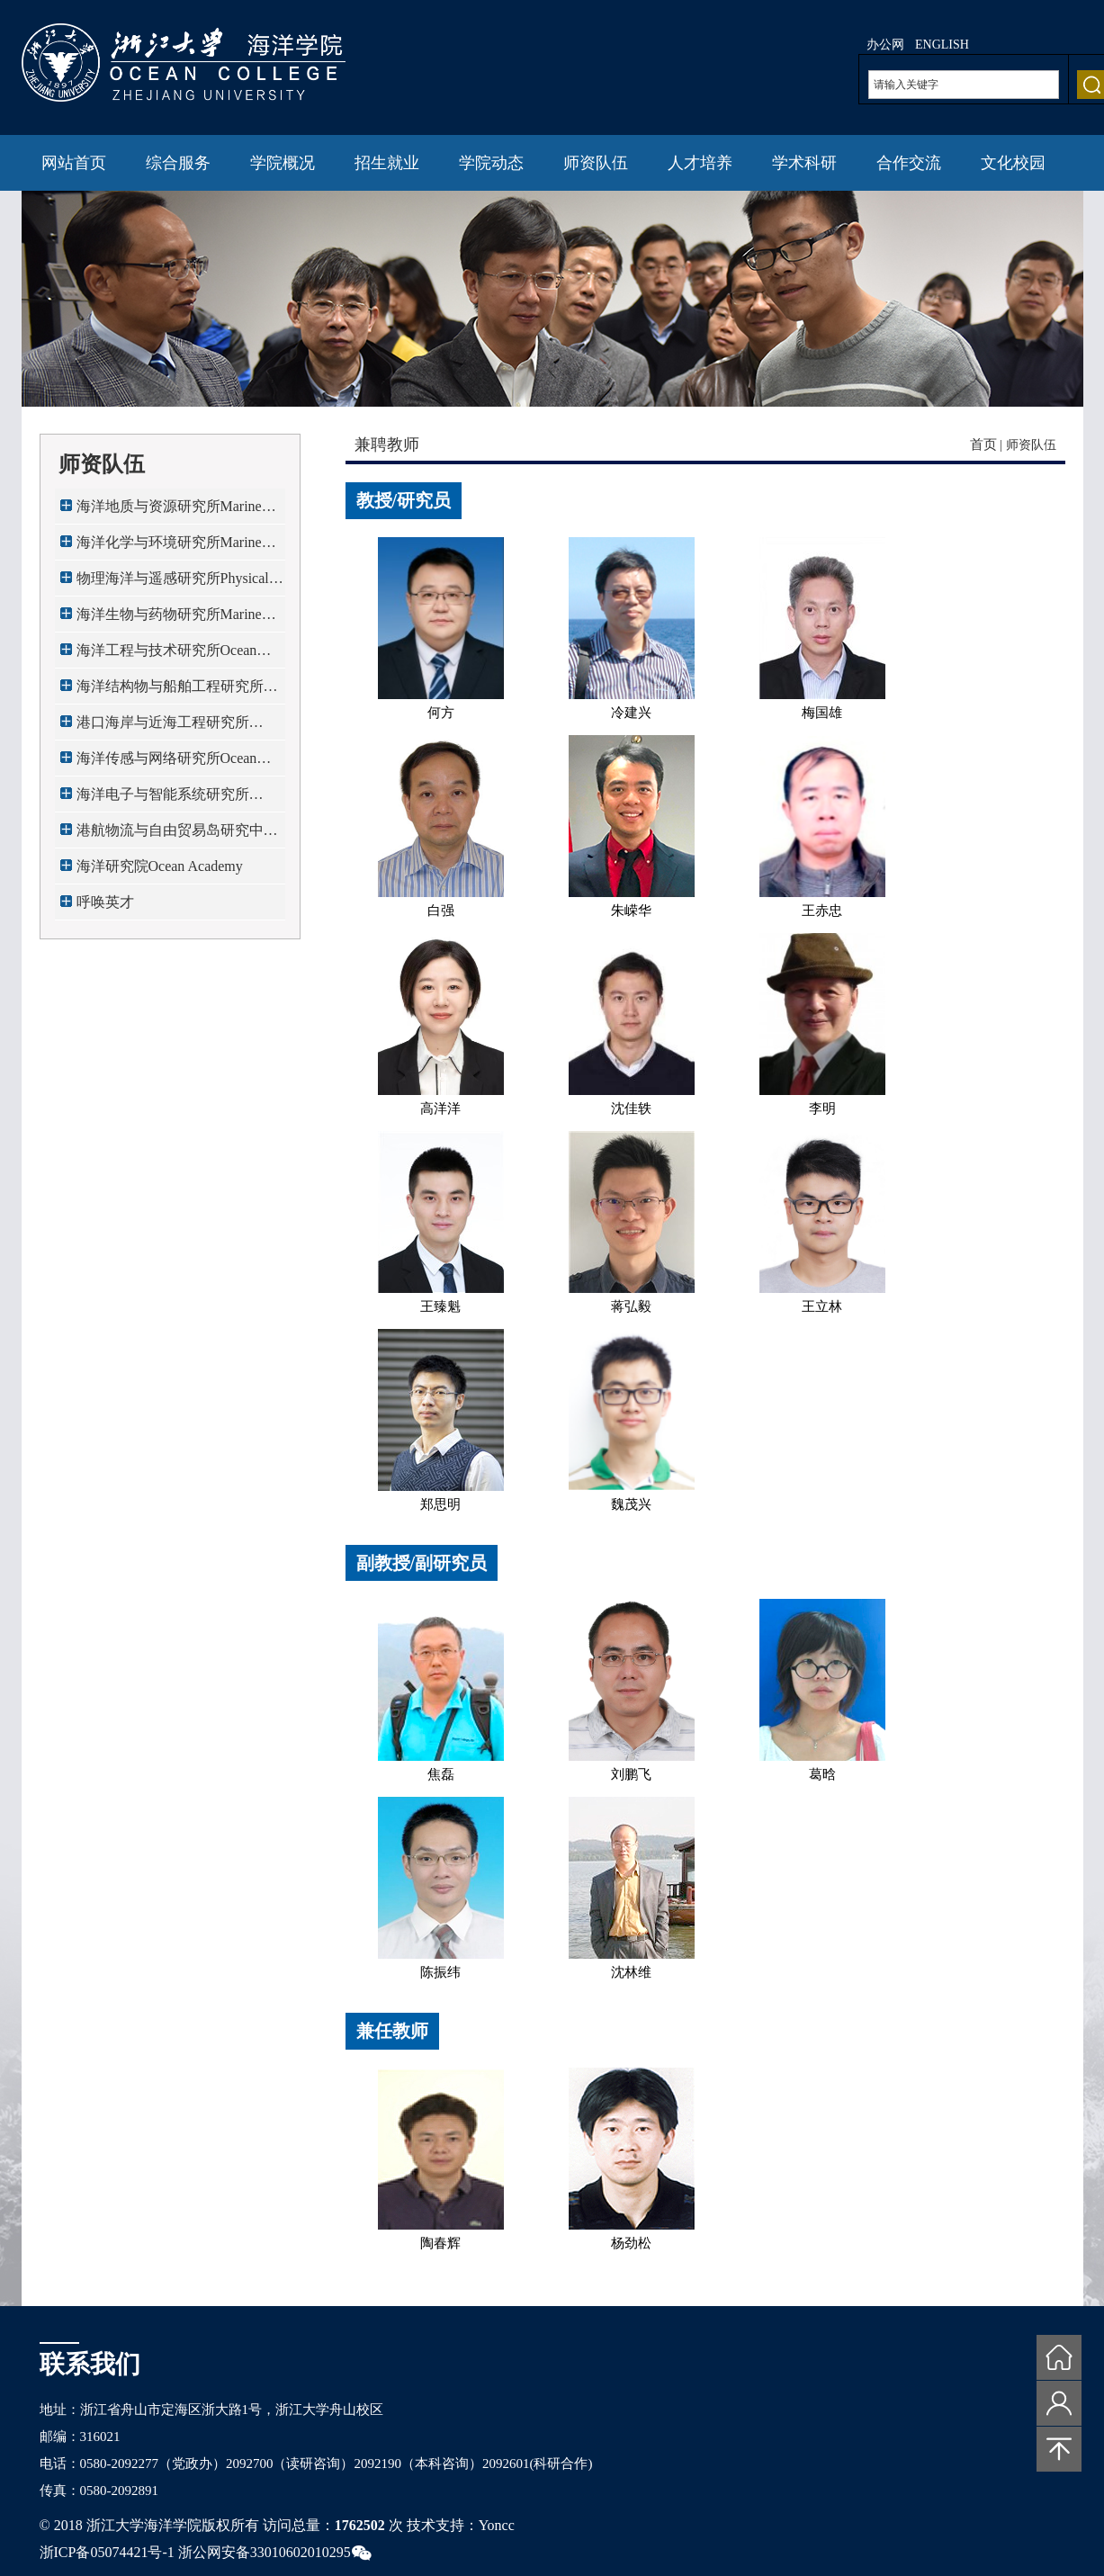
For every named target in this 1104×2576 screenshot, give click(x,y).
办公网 (885, 44)
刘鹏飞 (631, 1774)
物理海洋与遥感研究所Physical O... (172, 583)
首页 (983, 444)
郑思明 (440, 1504)
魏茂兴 (631, 1504)
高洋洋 (440, 1108)
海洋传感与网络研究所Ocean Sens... (166, 763)
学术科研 (804, 163)
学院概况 (282, 163)
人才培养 (700, 163)
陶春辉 (440, 2243)
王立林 (822, 1306)
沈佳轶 (631, 1108)
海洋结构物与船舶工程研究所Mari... (170, 691)
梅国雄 (822, 712)
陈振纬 (440, 1972)
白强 (440, 910)
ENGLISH (942, 44)
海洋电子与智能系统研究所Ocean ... (162, 799)
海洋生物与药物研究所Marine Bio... (169, 619)
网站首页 (73, 163)
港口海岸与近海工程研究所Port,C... (162, 727)
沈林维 (631, 1972)
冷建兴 (631, 712)
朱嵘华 (631, 910)
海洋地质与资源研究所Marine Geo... (169, 511)
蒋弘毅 (631, 1306)
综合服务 (178, 163)
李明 (822, 1108)
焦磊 (440, 1774)
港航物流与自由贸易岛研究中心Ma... (177, 835)
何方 (440, 712)
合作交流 (908, 163)
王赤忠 (822, 910)
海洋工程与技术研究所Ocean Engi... (166, 655)
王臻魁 (440, 1306)
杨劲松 (631, 2243)
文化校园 (1013, 163)
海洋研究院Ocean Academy (159, 866)
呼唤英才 (105, 902)
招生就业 (387, 163)
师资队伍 (595, 163)
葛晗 (822, 1774)
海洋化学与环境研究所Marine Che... (169, 547)
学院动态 (491, 163)
